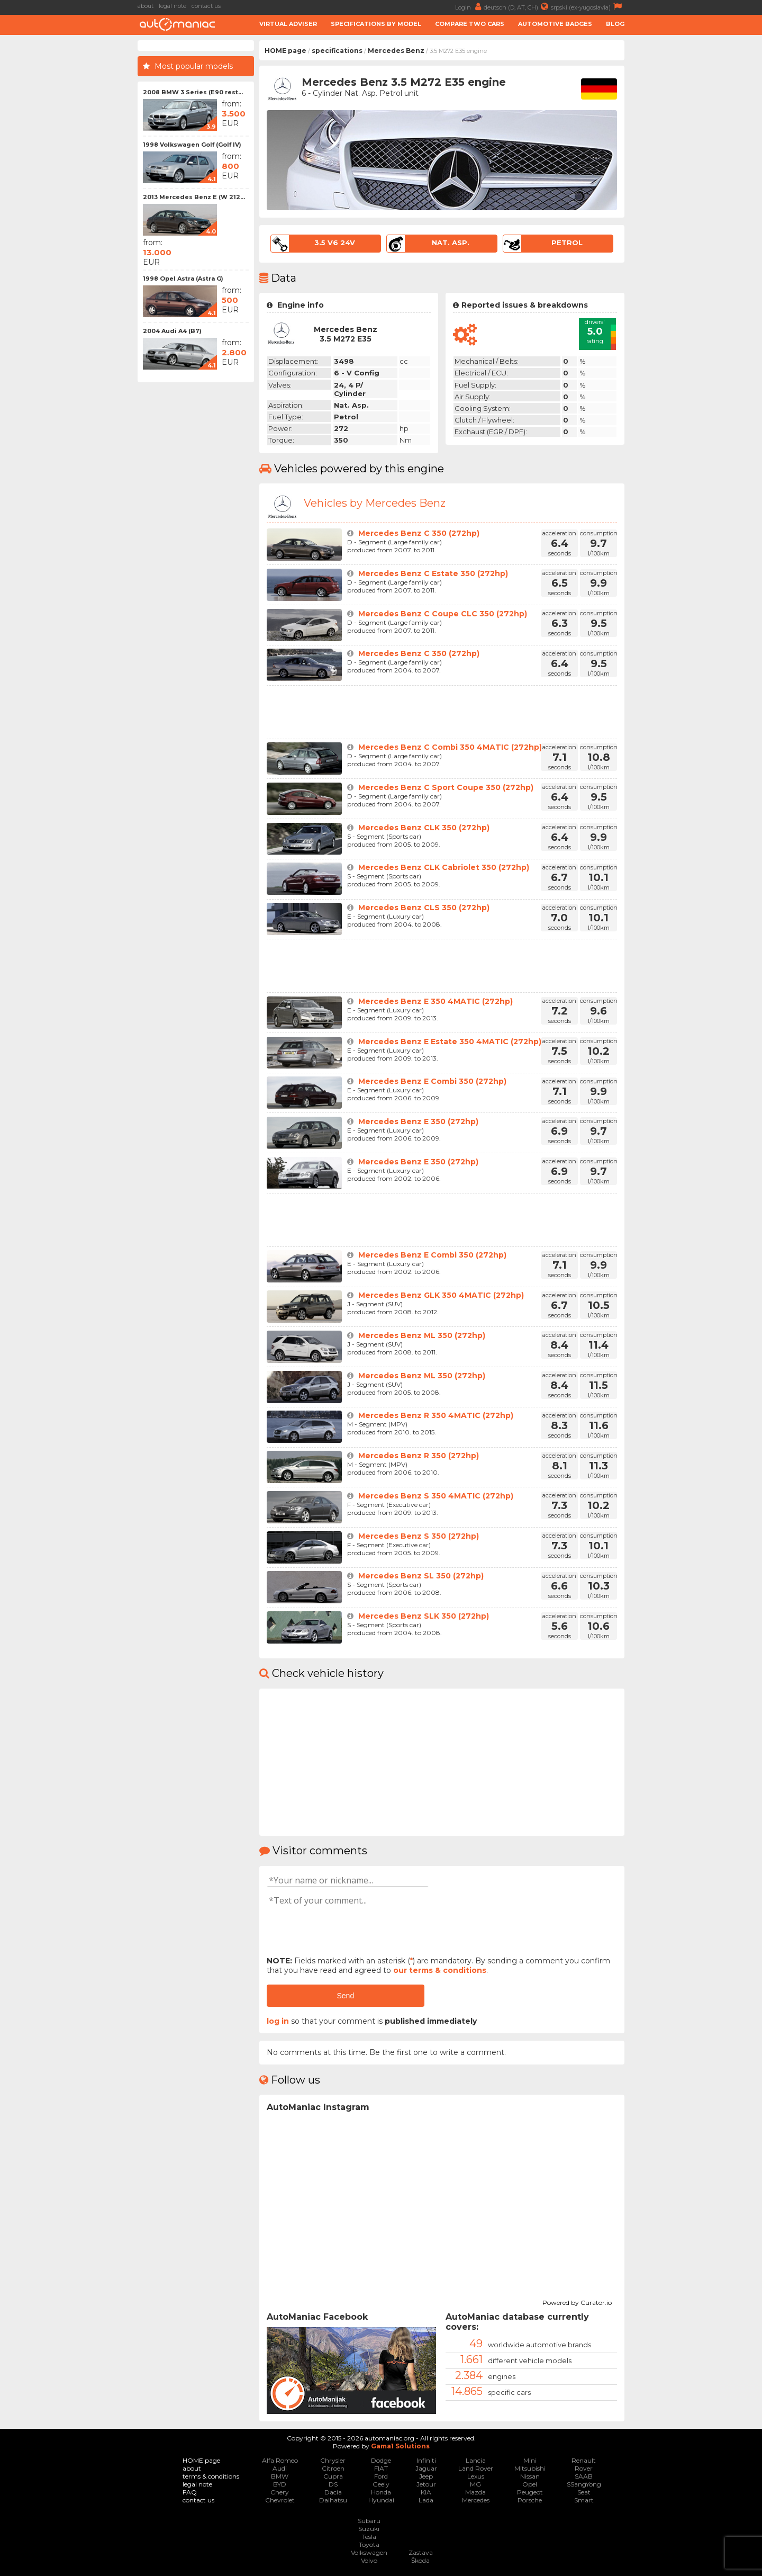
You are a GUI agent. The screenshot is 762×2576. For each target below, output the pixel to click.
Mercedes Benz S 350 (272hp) (418, 1536)
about (145, 6)
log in (278, 2021)
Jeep (426, 2476)
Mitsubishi (530, 2468)
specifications (337, 51)
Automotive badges (555, 24)
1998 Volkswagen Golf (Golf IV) (192, 144)
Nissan (530, 2476)
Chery (279, 2492)
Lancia (476, 2460)
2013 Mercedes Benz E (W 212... (194, 197)
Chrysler (333, 2460)
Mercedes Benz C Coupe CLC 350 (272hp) (442, 613)
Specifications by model (376, 24)
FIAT (381, 2468)
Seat (584, 2492)
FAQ (190, 2492)
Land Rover (475, 2468)
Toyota (369, 2544)
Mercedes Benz (396, 51)
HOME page (285, 51)
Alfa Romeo (280, 2460)
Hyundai (381, 2500)
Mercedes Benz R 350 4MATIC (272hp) (435, 1415)
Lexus (475, 2476)
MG (475, 2484)
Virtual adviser (288, 24)
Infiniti (426, 2460)
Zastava (421, 2552)
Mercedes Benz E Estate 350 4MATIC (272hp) (449, 1041)
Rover (584, 2468)
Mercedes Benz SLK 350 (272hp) (423, 1616)
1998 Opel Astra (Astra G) (183, 278)
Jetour (426, 2484)
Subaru (369, 2521)
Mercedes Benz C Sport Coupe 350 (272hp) (445, 787)
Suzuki (368, 2529)
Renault (584, 2460)
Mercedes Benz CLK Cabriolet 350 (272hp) (443, 867)
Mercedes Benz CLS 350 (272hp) (423, 907)
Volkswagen (369, 2552)
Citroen (333, 2468)
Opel (529, 2484)
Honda (381, 2492)
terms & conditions (211, 2476)
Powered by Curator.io (577, 2301)
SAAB (584, 2476)
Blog (615, 24)
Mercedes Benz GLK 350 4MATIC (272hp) (441, 1295)
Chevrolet (280, 2500)
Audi (280, 2468)
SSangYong (584, 2484)
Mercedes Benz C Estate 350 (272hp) (433, 573)
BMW (279, 2476)
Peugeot (530, 2492)
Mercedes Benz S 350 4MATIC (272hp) (435, 1496)
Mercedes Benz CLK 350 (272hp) (423, 827)
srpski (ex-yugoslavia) (587, 6)
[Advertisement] (696, 199)
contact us (206, 6)
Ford (381, 2476)
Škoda (420, 2560)
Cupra (333, 2476)
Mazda (475, 2492)
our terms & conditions (439, 1970)
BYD (279, 2484)
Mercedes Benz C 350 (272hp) (418, 533)
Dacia (333, 2492)
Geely (381, 2484)
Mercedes (475, 2500)
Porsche (530, 2500)
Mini (530, 2460)
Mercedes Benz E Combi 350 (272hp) (432, 1081)
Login (469, 6)
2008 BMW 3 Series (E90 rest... (193, 92)
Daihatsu (333, 2500)
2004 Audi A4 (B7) (172, 331)
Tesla (369, 2537)
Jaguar (426, 2468)
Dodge (381, 2460)
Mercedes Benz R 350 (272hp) (418, 1455)
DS (333, 2484)
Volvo (369, 2560)
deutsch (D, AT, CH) (517, 6)
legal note (172, 6)
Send (345, 1995)
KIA (426, 2492)
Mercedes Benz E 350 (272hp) (418, 1121)
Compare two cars (469, 24)
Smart (584, 2500)
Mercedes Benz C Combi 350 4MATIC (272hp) (450, 747)
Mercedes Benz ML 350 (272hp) (421, 1335)
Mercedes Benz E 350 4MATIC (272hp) (435, 1001)
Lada (426, 2500)
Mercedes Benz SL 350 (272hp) (421, 1576)
